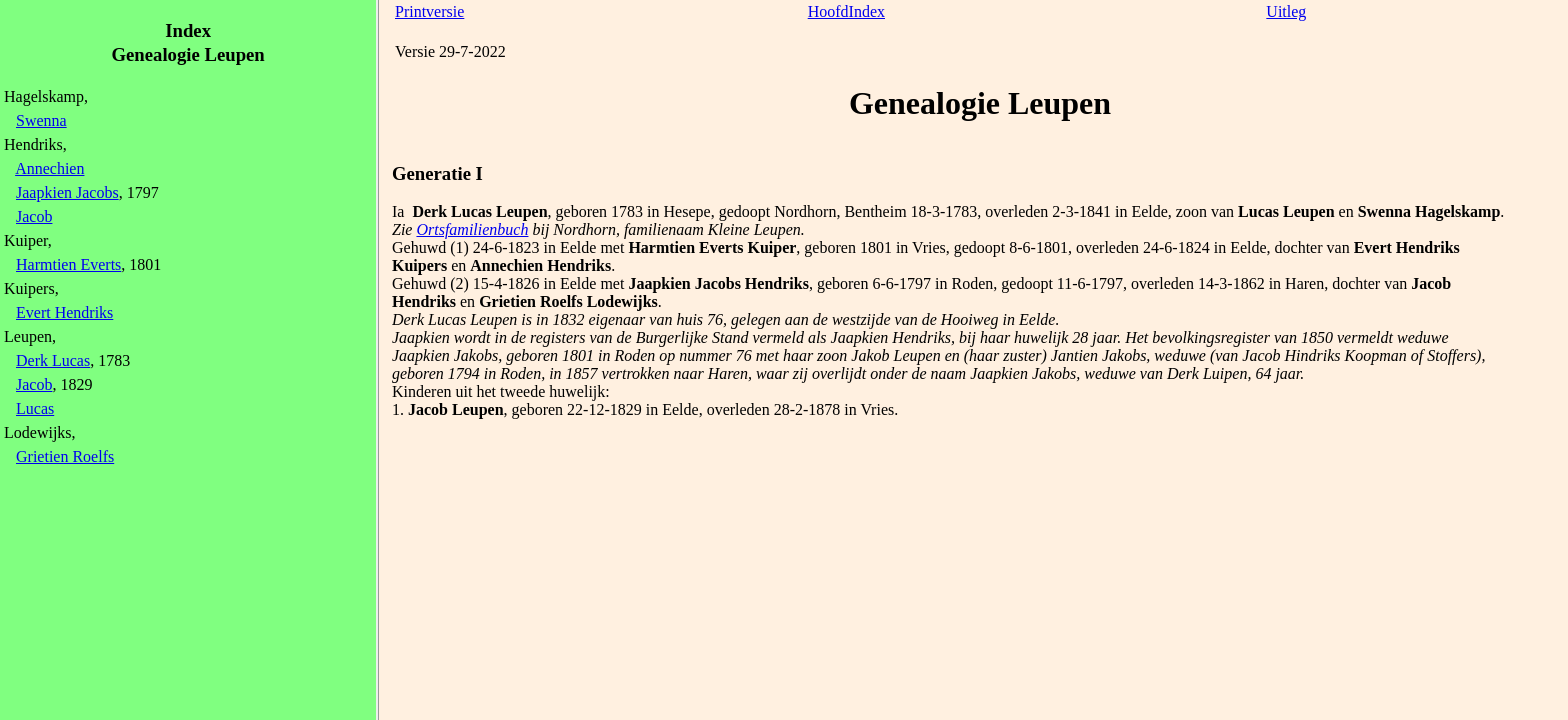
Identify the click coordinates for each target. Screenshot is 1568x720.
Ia (398, 211)
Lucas (35, 408)
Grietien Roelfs (65, 456)
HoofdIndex (846, 11)
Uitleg (1286, 11)
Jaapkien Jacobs (67, 192)
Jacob (34, 216)
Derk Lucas (53, 360)
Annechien (49, 168)
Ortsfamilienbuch (472, 229)
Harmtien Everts (68, 264)
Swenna (41, 120)
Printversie (429, 11)
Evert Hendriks (64, 312)
